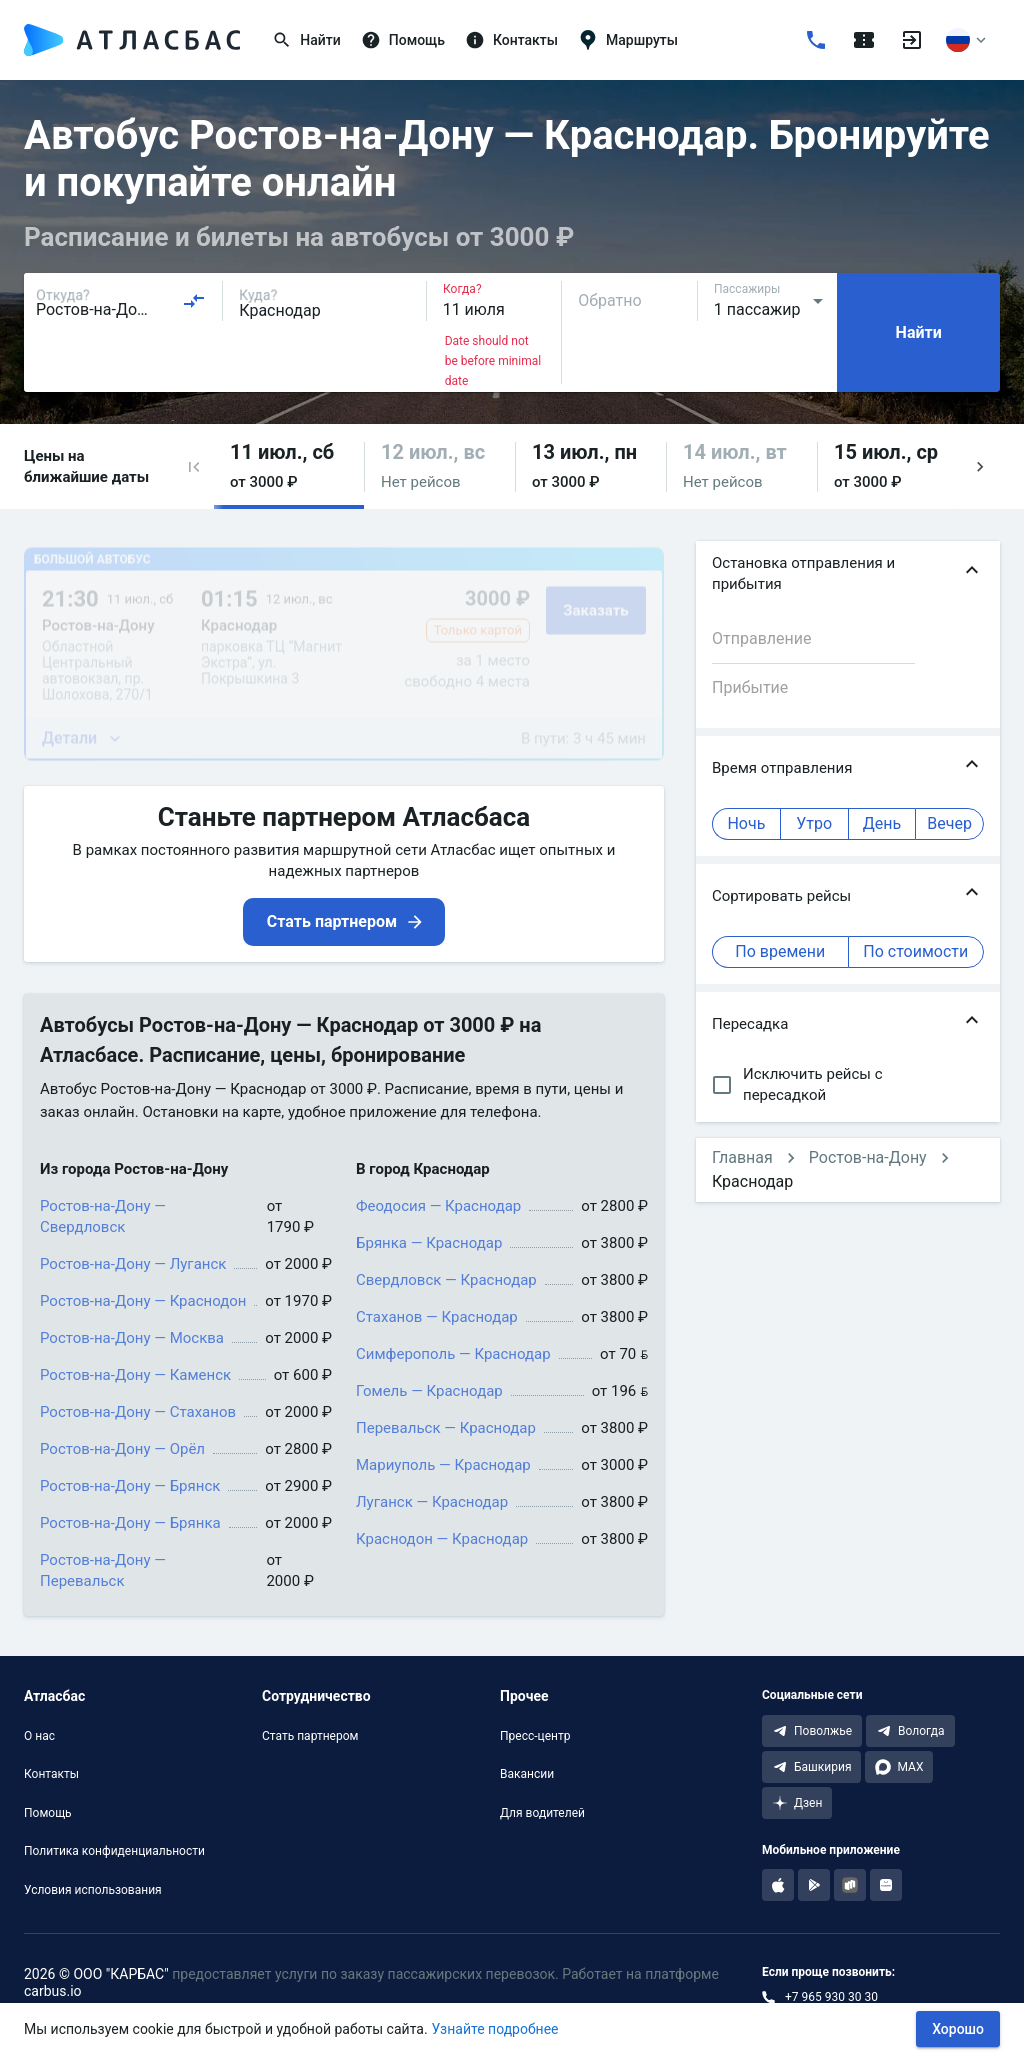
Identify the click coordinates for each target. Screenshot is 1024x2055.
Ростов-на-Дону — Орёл (122, 1449)
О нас (39, 1736)
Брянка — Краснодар (429, 1243)
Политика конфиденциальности (114, 1851)
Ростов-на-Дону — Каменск (135, 1375)
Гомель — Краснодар (429, 1391)
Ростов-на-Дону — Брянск (130, 1486)
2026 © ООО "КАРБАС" (96, 1974)
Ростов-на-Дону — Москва (132, 1338)
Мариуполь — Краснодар (443, 1465)
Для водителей (542, 1813)
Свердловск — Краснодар (446, 1280)
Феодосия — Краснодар (438, 1206)
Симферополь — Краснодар (453, 1354)
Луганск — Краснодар (432, 1502)
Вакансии (527, 1774)
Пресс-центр (535, 1736)
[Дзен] (797, 1803)
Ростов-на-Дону (868, 1157)
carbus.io (53, 1991)
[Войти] (912, 40)
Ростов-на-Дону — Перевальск (103, 1570)
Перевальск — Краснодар (446, 1428)
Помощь (48, 1813)
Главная (742, 1157)
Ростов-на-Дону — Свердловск (103, 1216)
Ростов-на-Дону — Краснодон (143, 1301)
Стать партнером (310, 1736)
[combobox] (121, 301)
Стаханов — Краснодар (437, 1317)
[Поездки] (864, 40)
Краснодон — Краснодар (442, 1539)
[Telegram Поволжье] (812, 1731)
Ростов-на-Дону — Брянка (130, 1523)
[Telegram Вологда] (910, 1731)
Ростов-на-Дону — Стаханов (138, 1412)
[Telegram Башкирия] (811, 1767)
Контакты (51, 1774)
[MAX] (899, 1767)
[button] (194, 466)
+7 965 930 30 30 (831, 1997)
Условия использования (93, 1890)
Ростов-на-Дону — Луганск (133, 1264)
